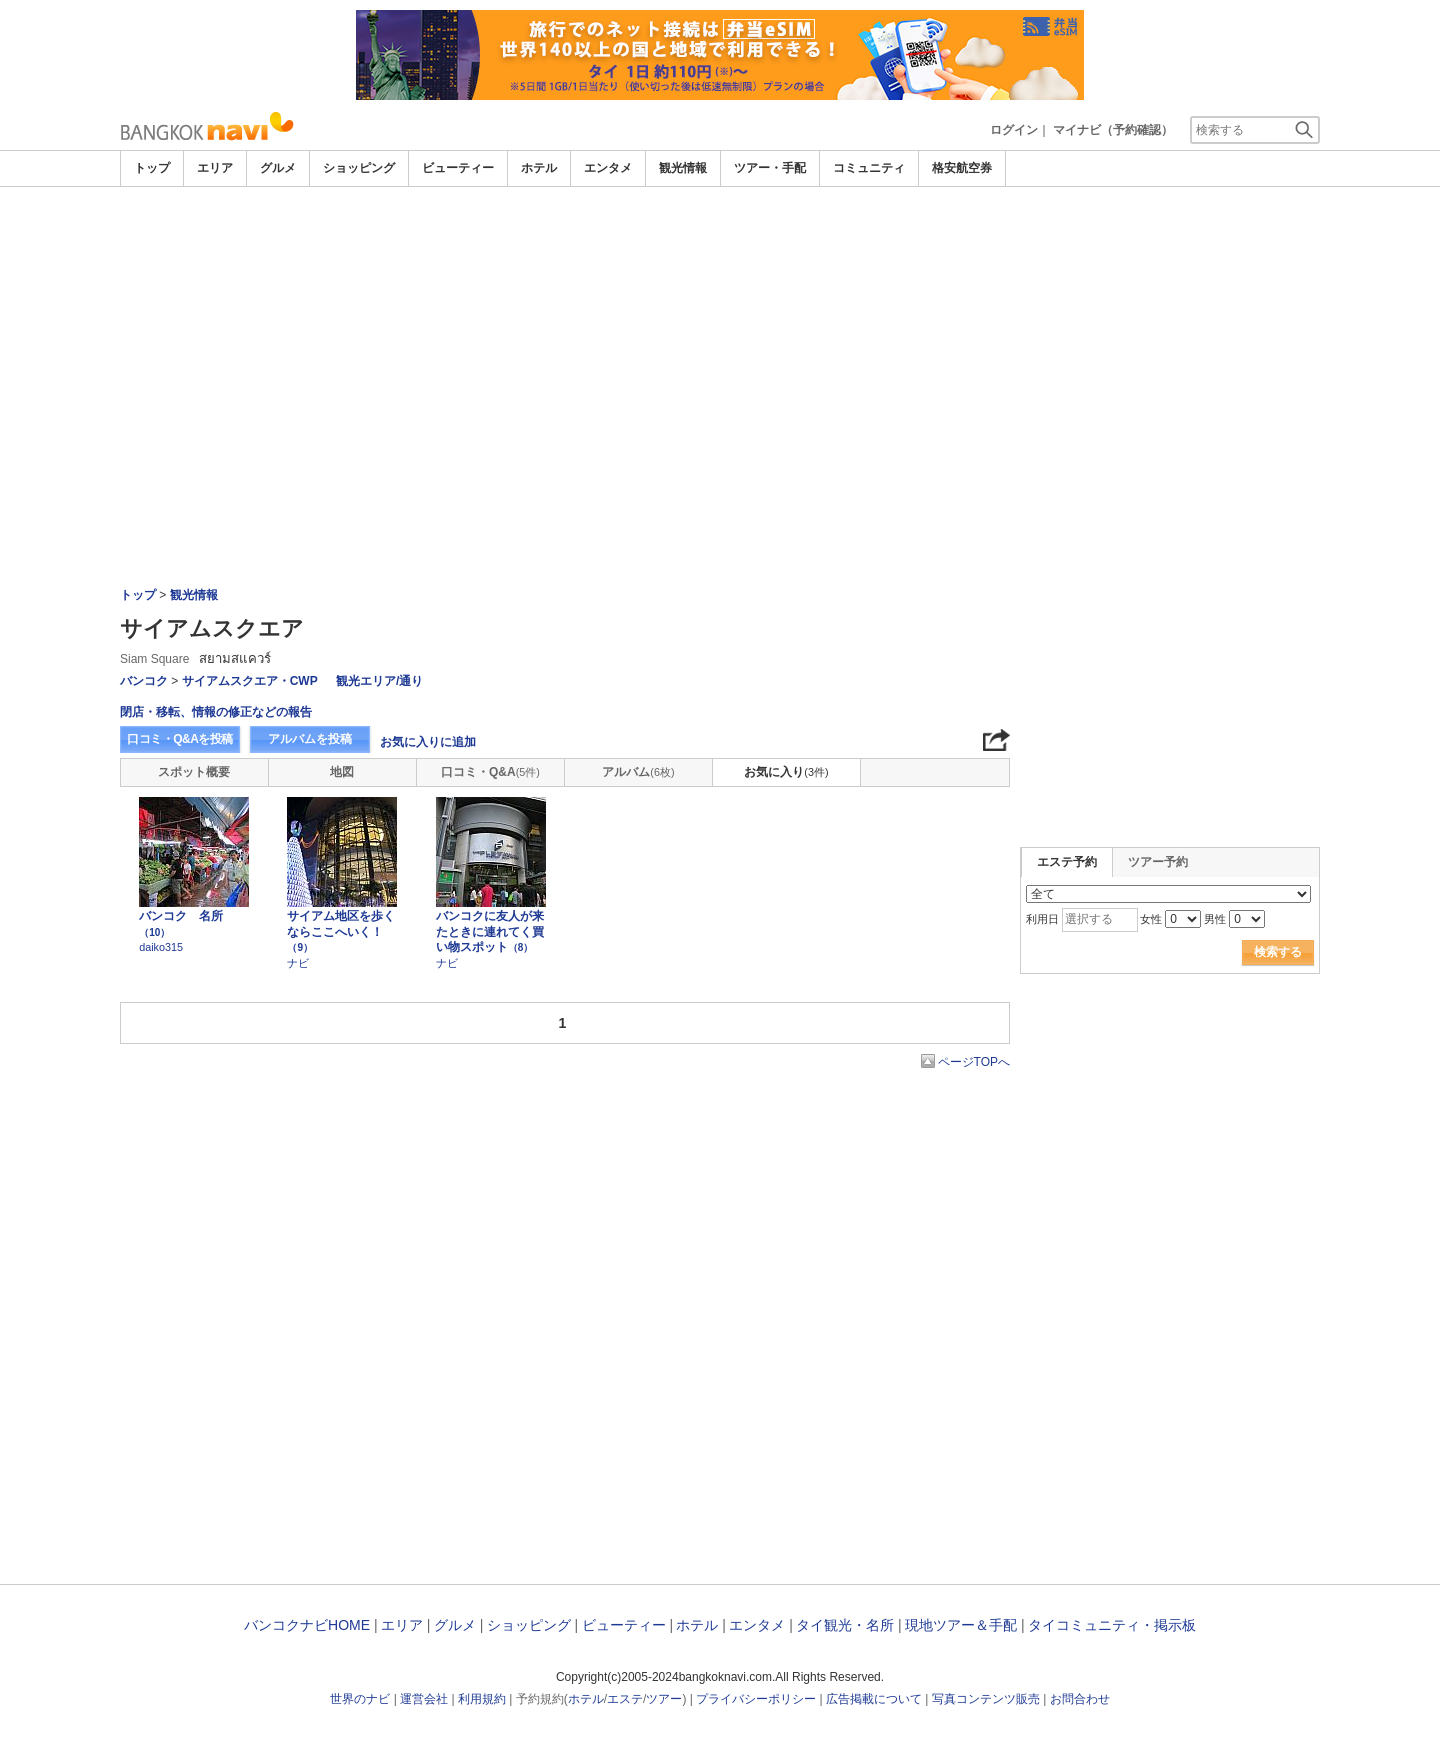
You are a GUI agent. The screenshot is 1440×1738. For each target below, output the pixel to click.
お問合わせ (1080, 1699)
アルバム (638, 772)
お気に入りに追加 (428, 742)
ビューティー (458, 168)
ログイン (1014, 130)
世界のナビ (360, 1699)
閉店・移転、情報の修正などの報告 (216, 712)
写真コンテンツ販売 (986, 1699)
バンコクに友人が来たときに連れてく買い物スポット (490, 931)
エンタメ (608, 168)
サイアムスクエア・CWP (250, 681)
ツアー (664, 1699)
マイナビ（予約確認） (1113, 130)
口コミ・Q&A (490, 772)
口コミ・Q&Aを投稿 (180, 739)
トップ (152, 168)
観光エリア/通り (379, 681)
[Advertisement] (720, 242)
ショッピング (359, 168)
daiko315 (161, 947)
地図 (342, 772)
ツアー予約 (1158, 862)
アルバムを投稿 (310, 739)
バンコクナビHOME (307, 1625)
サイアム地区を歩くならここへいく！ (341, 931)
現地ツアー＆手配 (961, 1625)
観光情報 (683, 168)
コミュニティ (869, 168)
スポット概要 (194, 772)
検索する (1278, 952)
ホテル (539, 168)
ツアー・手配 (770, 168)
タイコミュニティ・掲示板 (1112, 1625)
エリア (215, 168)
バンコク (144, 681)
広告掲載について (874, 1699)
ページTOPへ (974, 1062)
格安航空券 (962, 168)
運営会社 (424, 1699)
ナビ (298, 963)
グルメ (278, 168)
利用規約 (482, 1699)
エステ (625, 1699)
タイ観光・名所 (845, 1625)
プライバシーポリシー (756, 1699)
